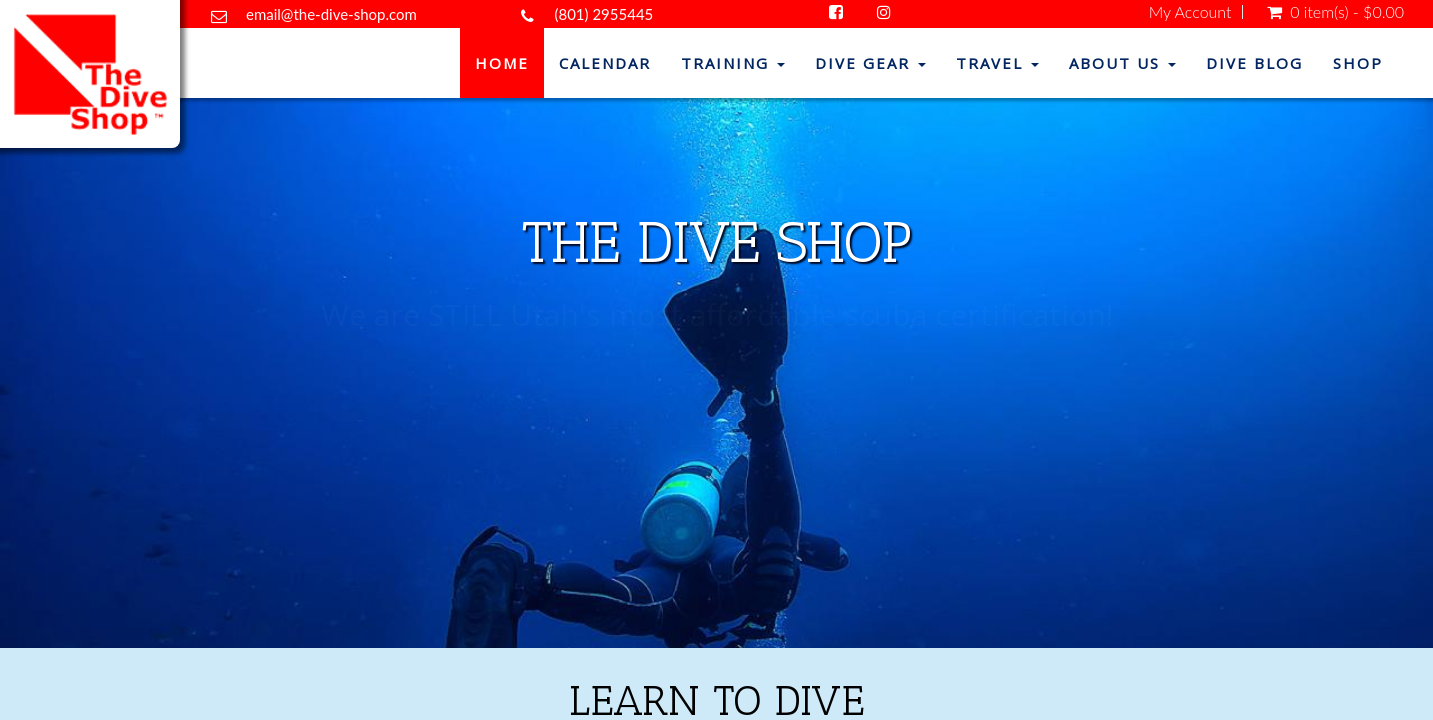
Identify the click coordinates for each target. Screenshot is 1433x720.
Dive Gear (870, 63)
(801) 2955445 (603, 14)
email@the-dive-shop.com (331, 14)
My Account (1190, 12)
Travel (997, 63)
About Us (1122, 63)
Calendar (605, 63)
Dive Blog (1254, 63)
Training (733, 63)
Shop (1358, 63)
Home (502, 63)
